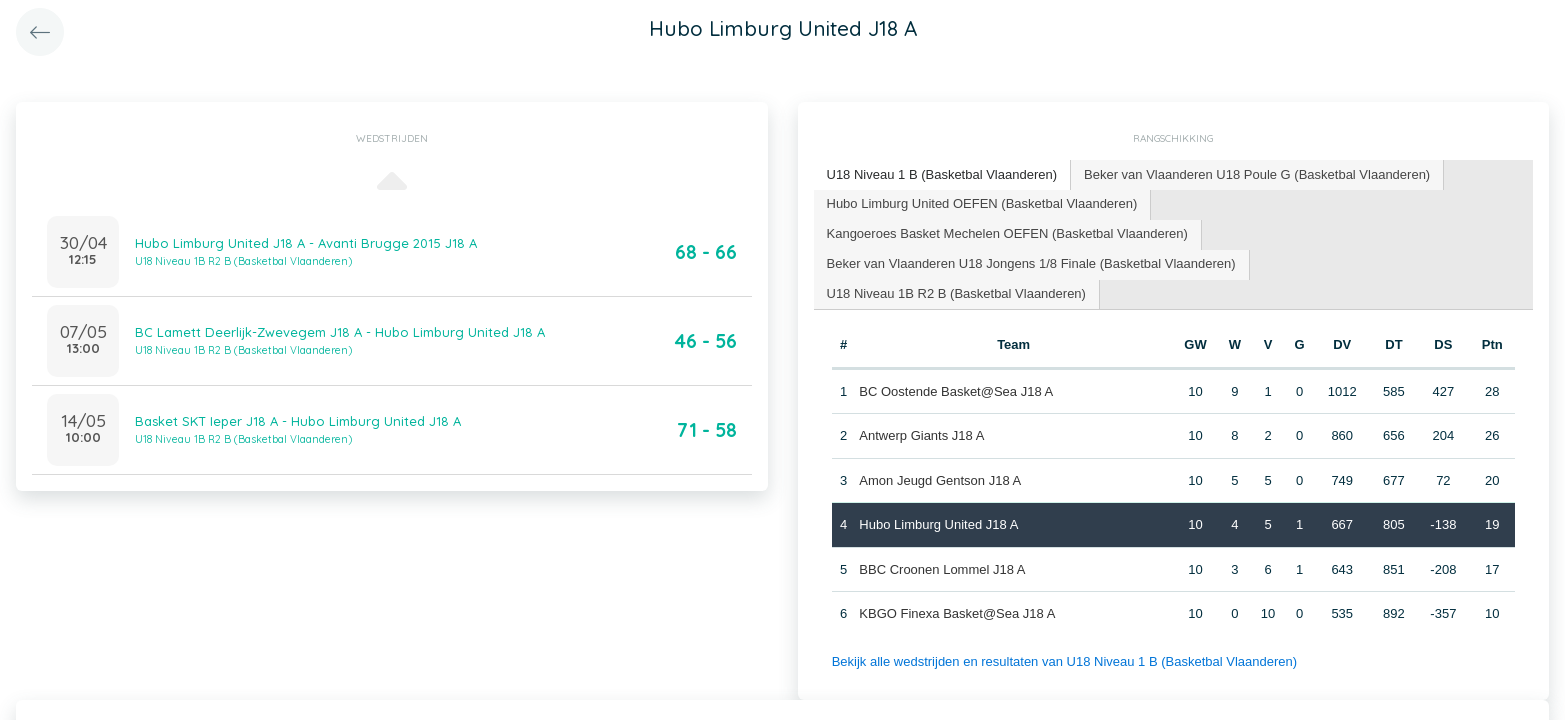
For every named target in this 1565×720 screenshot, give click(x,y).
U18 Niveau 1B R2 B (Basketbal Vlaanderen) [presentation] (956, 293)
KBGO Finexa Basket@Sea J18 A (957, 613)
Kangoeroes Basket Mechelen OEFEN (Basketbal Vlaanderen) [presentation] (1007, 233)
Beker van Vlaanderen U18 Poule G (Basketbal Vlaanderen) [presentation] (1257, 174)
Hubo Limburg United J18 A (938, 524)
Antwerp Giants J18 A (921, 435)
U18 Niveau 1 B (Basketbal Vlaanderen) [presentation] (942, 174)
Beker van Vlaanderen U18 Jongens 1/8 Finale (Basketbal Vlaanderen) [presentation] (1031, 263)
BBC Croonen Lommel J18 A (942, 569)
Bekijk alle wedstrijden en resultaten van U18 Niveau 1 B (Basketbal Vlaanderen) (1064, 661)
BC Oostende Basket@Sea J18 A (956, 391)
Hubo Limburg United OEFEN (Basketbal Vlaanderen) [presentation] (982, 203)
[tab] (943, 175)
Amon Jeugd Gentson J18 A (940, 480)
